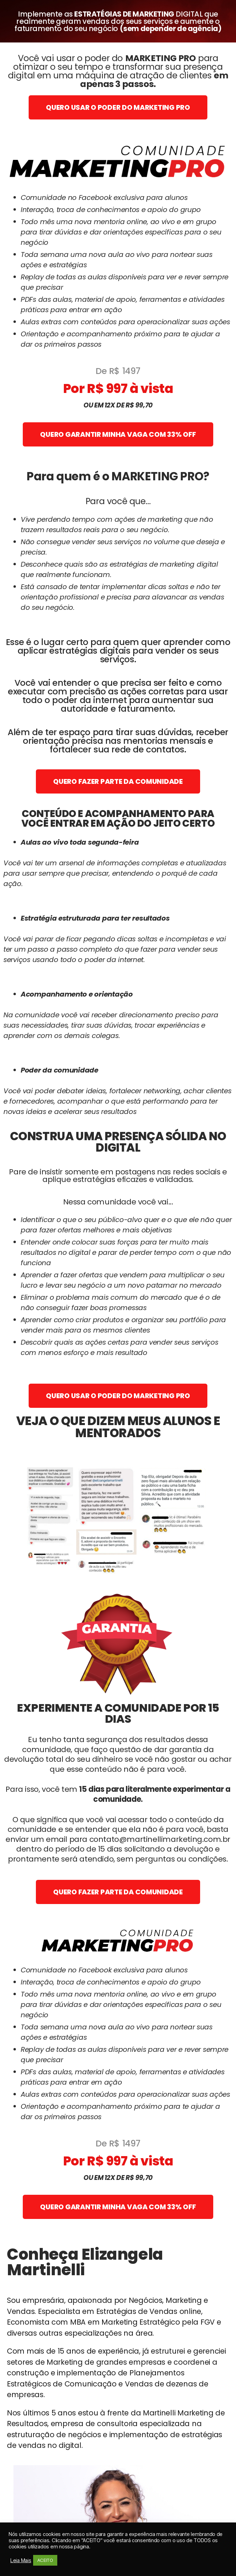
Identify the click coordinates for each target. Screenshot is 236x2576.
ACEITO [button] (45, 2560)
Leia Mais (20, 2560)
